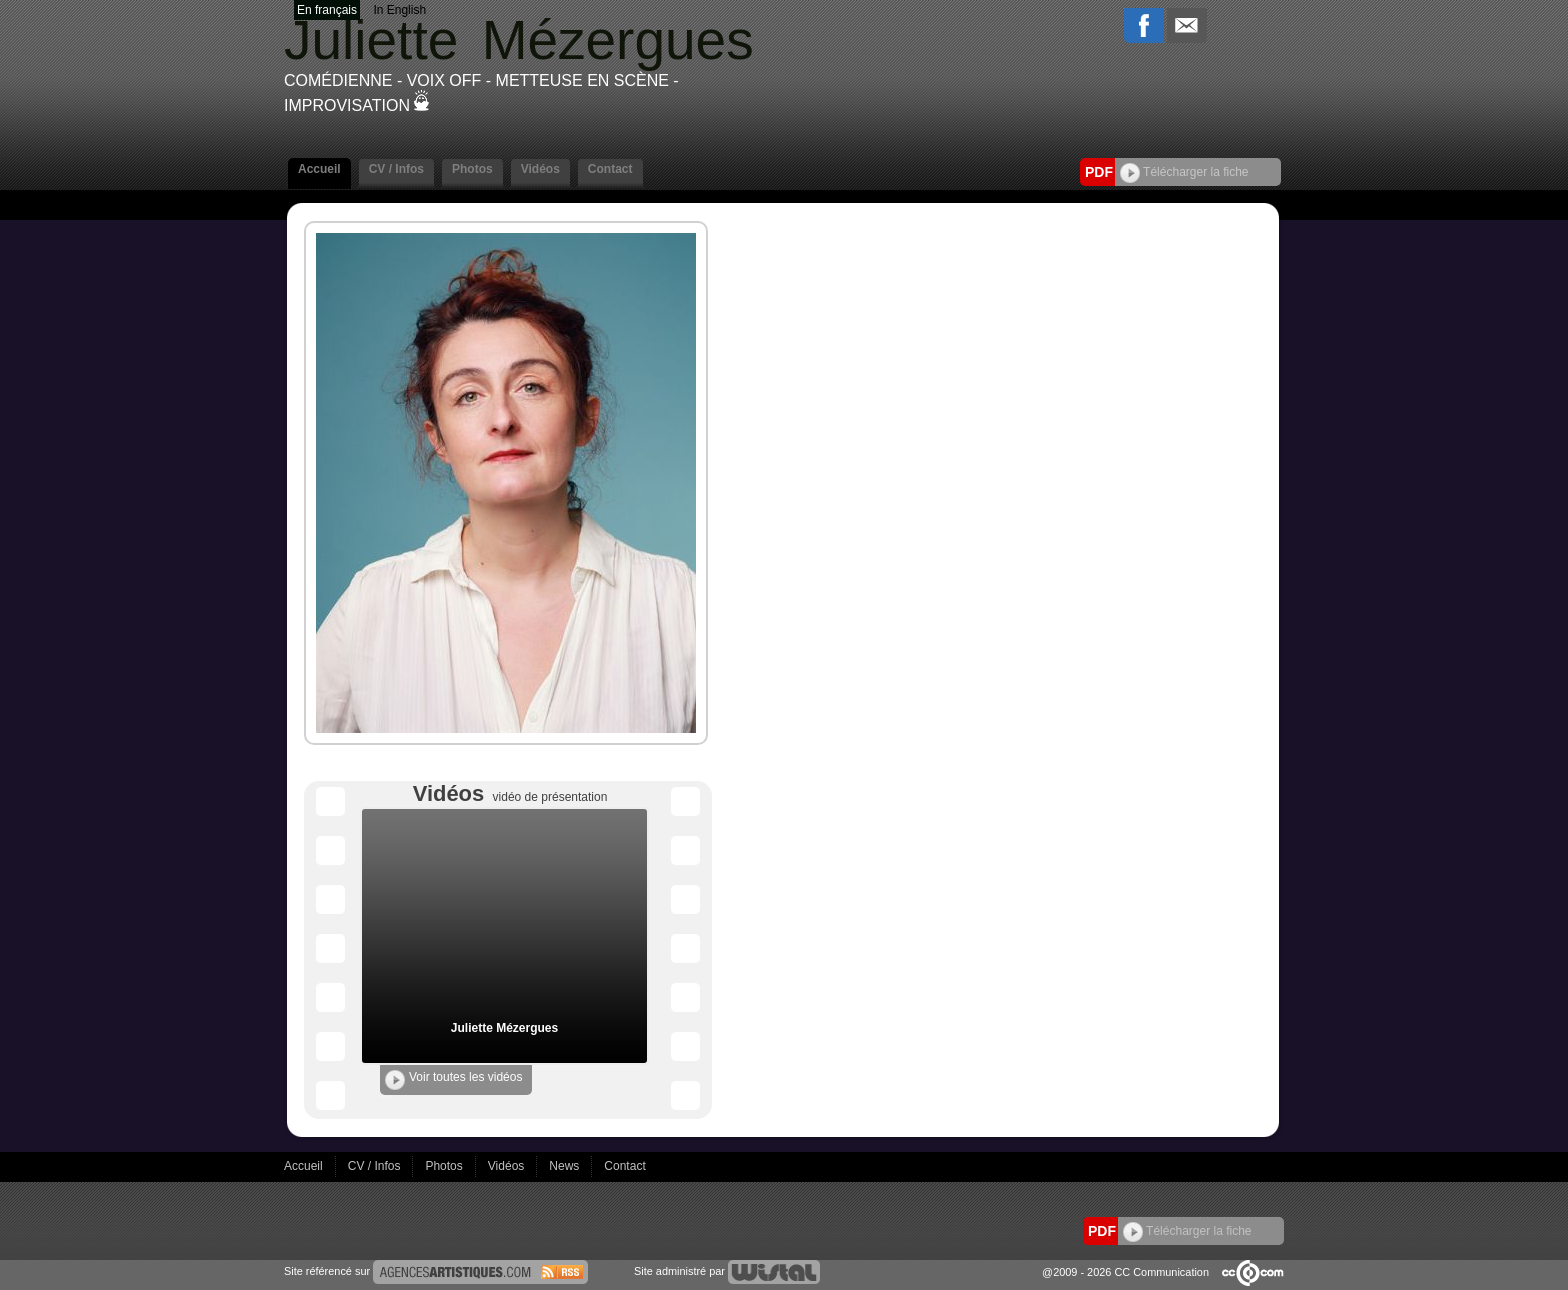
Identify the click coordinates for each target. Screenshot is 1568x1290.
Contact (610, 169)
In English (399, 10)
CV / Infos (396, 169)
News (565, 1166)
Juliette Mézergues (504, 1028)
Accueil (319, 169)
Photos (472, 169)
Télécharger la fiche (1184, 172)
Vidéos (540, 169)
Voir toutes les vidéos (453, 1080)
